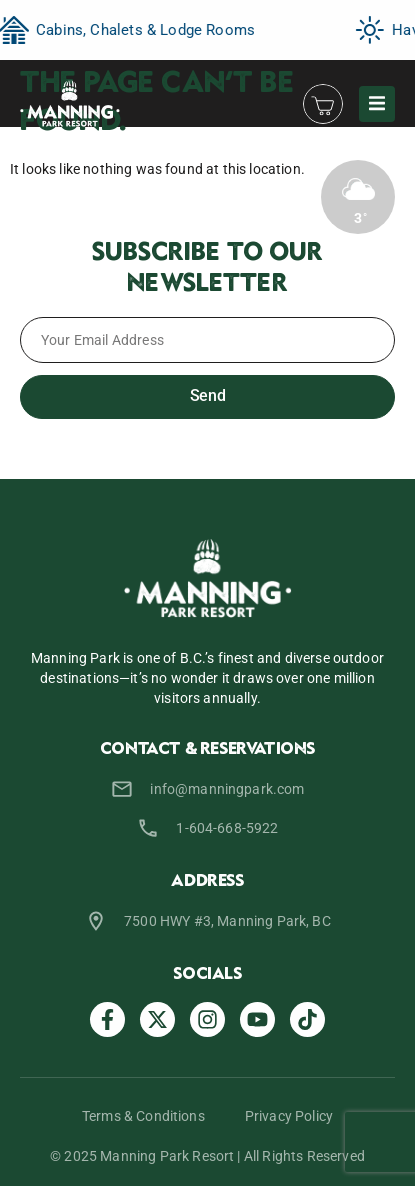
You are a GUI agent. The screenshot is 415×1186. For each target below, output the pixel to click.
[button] (377, 104)
